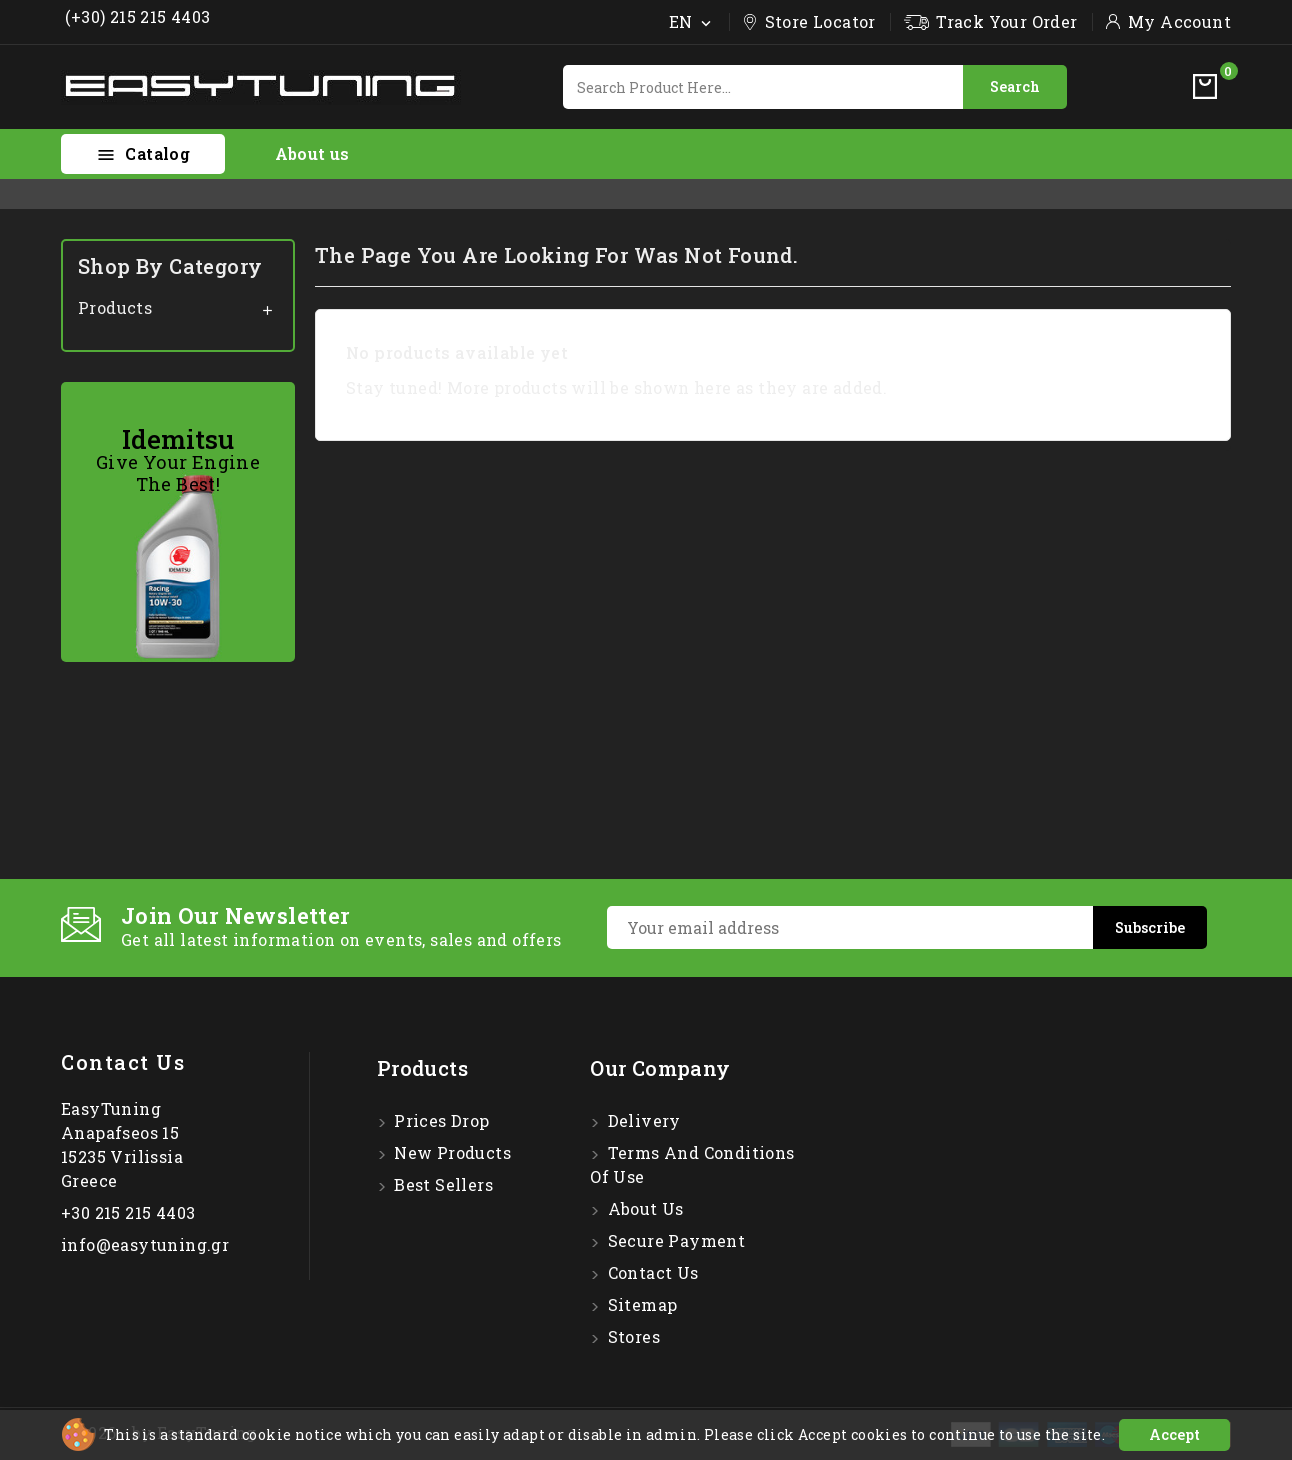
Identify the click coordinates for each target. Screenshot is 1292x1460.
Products (115, 307)
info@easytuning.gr (145, 1244)
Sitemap (640, 1304)
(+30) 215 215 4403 (136, 16)
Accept (1174, 1434)
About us (312, 153)
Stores (631, 1336)
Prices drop (440, 1120)
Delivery (642, 1120)
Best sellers (441, 1184)
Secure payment (674, 1240)
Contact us (123, 1062)
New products (450, 1152)
